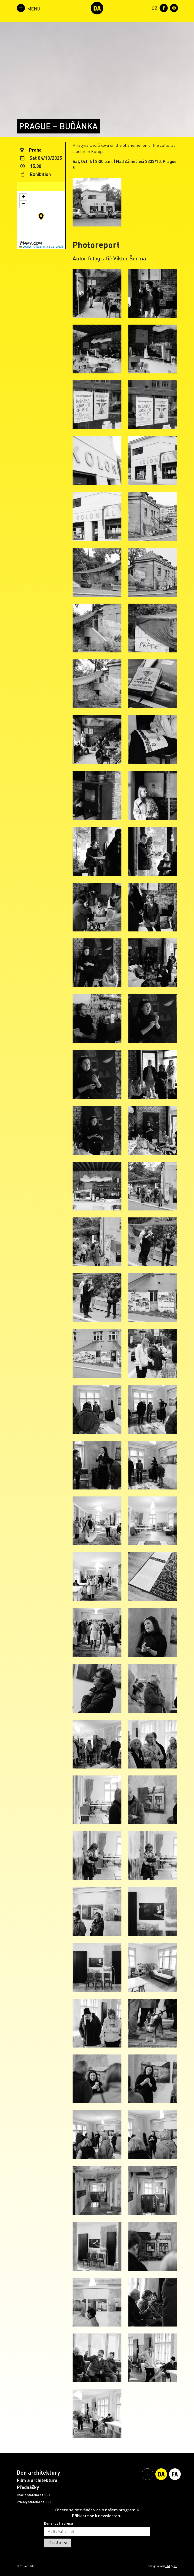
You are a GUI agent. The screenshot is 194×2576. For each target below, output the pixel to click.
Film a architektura (37, 2480)
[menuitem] (153, 7)
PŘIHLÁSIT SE (57, 2543)
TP (175, 2566)
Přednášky (28, 2487)
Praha (35, 150)
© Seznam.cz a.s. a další (48, 246)
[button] (41, 216)
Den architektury (38, 2472)
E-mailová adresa (58, 2523)
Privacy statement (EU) (34, 2502)
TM (167, 2566)
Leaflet (25, 246)
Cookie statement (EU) (33, 2495)
